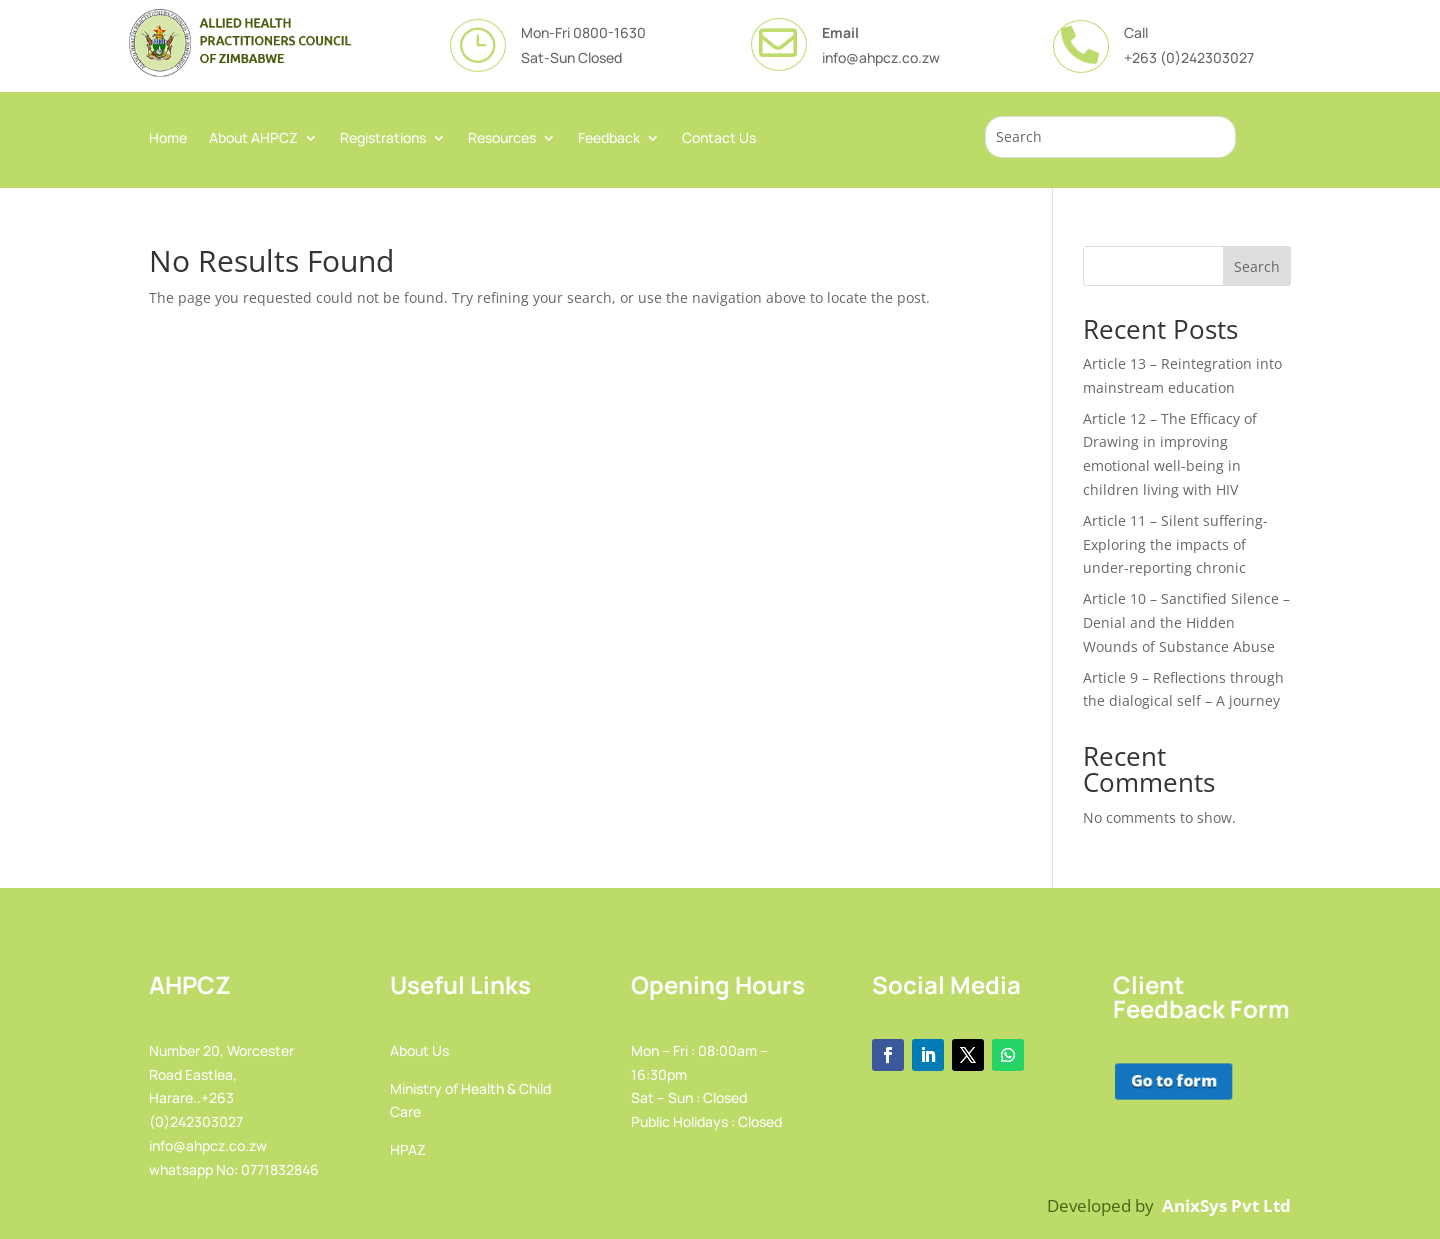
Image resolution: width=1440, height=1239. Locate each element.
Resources (502, 139)
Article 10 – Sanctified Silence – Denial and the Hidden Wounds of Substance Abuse (1186, 622)
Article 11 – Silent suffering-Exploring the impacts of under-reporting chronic (1175, 544)
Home (168, 139)
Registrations (383, 139)
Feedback (609, 139)
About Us (419, 1050)
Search (1257, 266)
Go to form (1172, 1080)
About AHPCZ (253, 139)
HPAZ (408, 1149)
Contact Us (719, 139)
